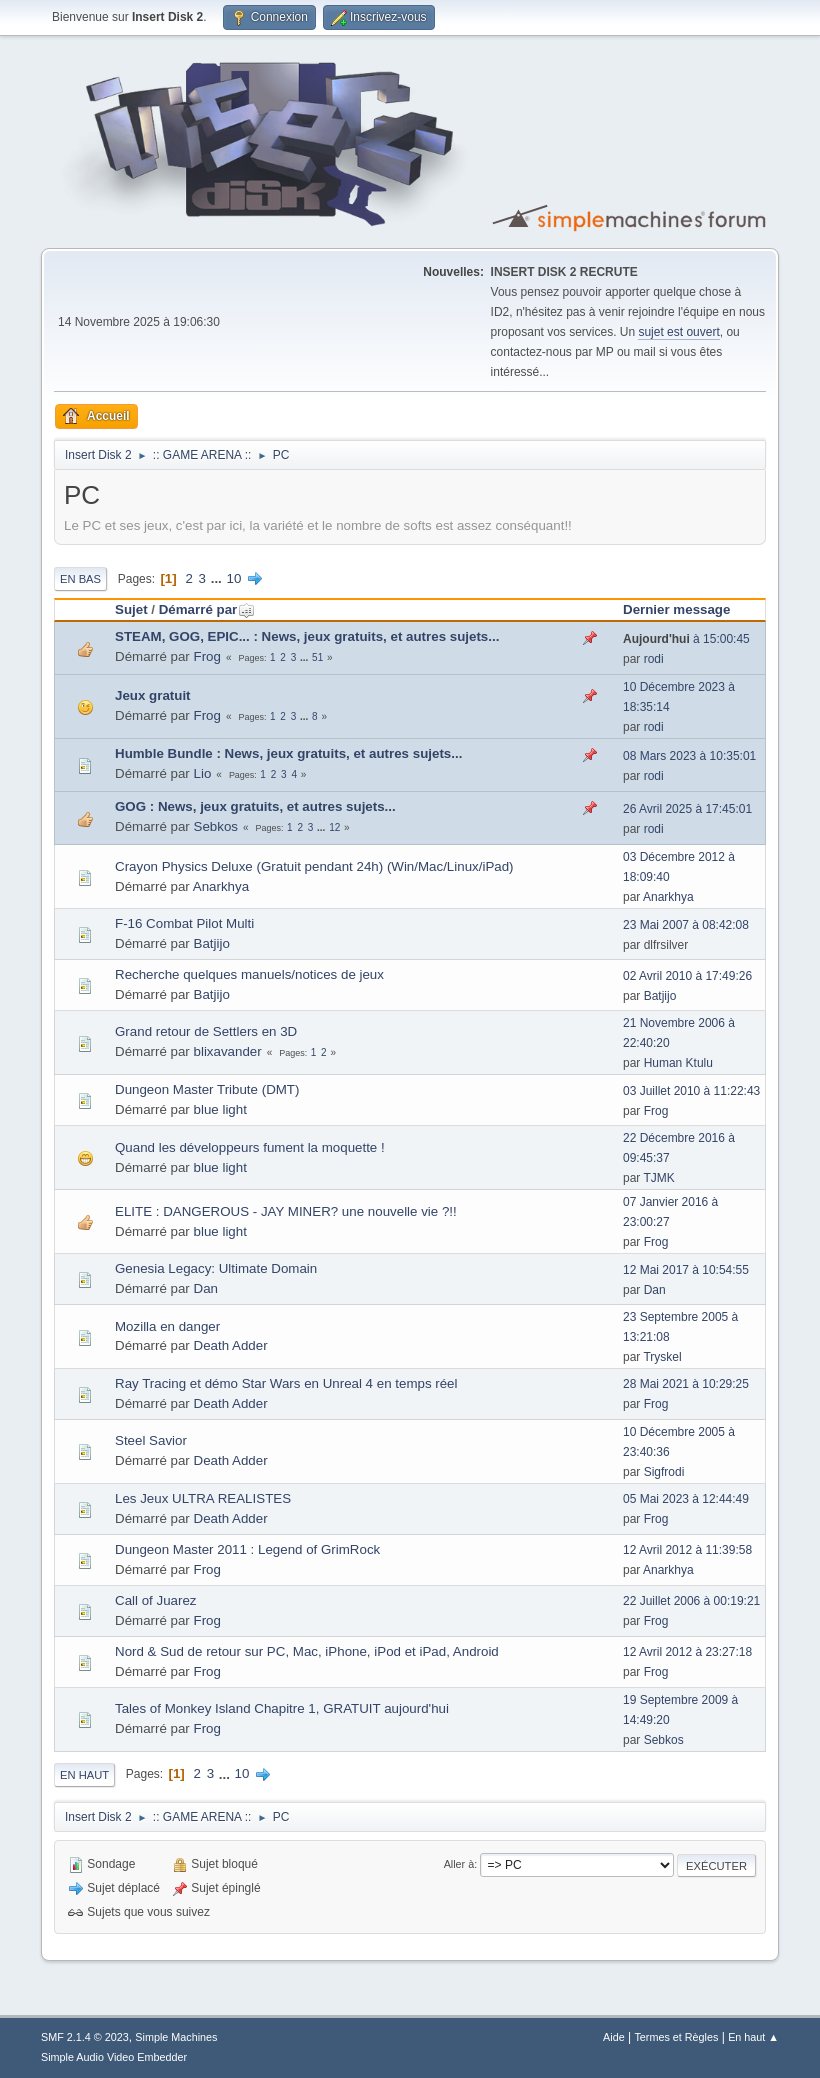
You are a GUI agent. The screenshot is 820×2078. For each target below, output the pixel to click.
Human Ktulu (678, 1063)
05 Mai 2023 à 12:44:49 (686, 1499)
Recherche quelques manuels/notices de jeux (249, 974)
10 (234, 578)
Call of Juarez (156, 1600)
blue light (220, 1109)
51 (317, 657)
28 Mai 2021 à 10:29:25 (686, 1384)
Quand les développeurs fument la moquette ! (250, 1147)
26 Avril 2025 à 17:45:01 (687, 809)
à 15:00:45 (686, 639)
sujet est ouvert (678, 332)
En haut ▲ (753, 2037)
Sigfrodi (664, 1472)
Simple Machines (176, 2037)
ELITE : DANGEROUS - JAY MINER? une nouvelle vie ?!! (286, 1211)
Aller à (459, 1864)
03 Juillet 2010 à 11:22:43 (691, 1091)
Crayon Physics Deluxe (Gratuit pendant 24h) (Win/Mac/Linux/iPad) (314, 866)
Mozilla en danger (167, 1326)
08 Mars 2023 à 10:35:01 (689, 756)
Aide (614, 2037)
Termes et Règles (676, 2037)
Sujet (131, 609)
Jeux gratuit (153, 695)
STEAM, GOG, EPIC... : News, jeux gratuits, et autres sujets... (307, 636)
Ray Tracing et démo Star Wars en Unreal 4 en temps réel (286, 1383)
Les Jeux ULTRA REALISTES (203, 1498)
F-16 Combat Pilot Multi (184, 923)
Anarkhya (221, 886)
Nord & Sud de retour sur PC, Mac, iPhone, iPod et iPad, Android (307, 1651)
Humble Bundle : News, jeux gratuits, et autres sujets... (288, 753)
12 (334, 827)
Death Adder (231, 1345)
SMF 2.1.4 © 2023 (85, 2037)
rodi (654, 659)
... (218, 578)
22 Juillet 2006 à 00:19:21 (691, 1601)
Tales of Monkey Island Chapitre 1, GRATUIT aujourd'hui (282, 1708)
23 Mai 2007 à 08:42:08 (686, 925)
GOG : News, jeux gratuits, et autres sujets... (255, 806)
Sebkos (216, 826)
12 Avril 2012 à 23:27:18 (687, 1652)
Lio (203, 773)
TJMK (658, 1178)
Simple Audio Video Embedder (114, 2057)
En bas (80, 579)
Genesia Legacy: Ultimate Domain (216, 1268)
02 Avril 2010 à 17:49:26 (687, 976)
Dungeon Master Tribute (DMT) (207, 1089)
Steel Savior (151, 1440)
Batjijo (212, 943)
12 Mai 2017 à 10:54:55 (686, 1270)
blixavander (228, 1051)
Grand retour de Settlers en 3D (206, 1031)
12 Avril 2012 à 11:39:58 (687, 1550)
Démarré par (207, 609)
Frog (207, 656)
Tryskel (662, 1357)
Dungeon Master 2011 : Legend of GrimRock (247, 1549)
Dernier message (676, 609)
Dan (206, 1288)
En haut (84, 1775)
